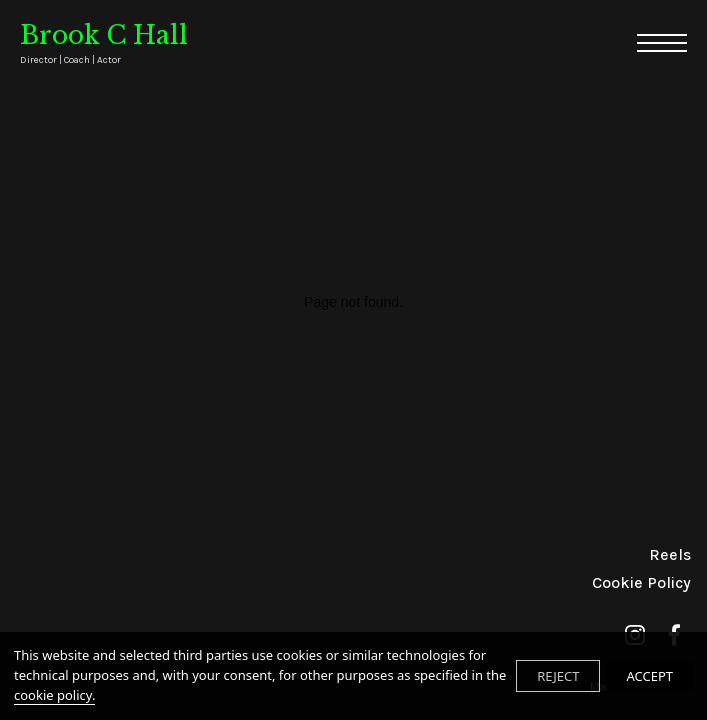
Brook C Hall (104, 43)
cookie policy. (54, 695)
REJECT (558, 676)
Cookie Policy (641, 582)
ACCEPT (649, 676)
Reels (670, 554)
